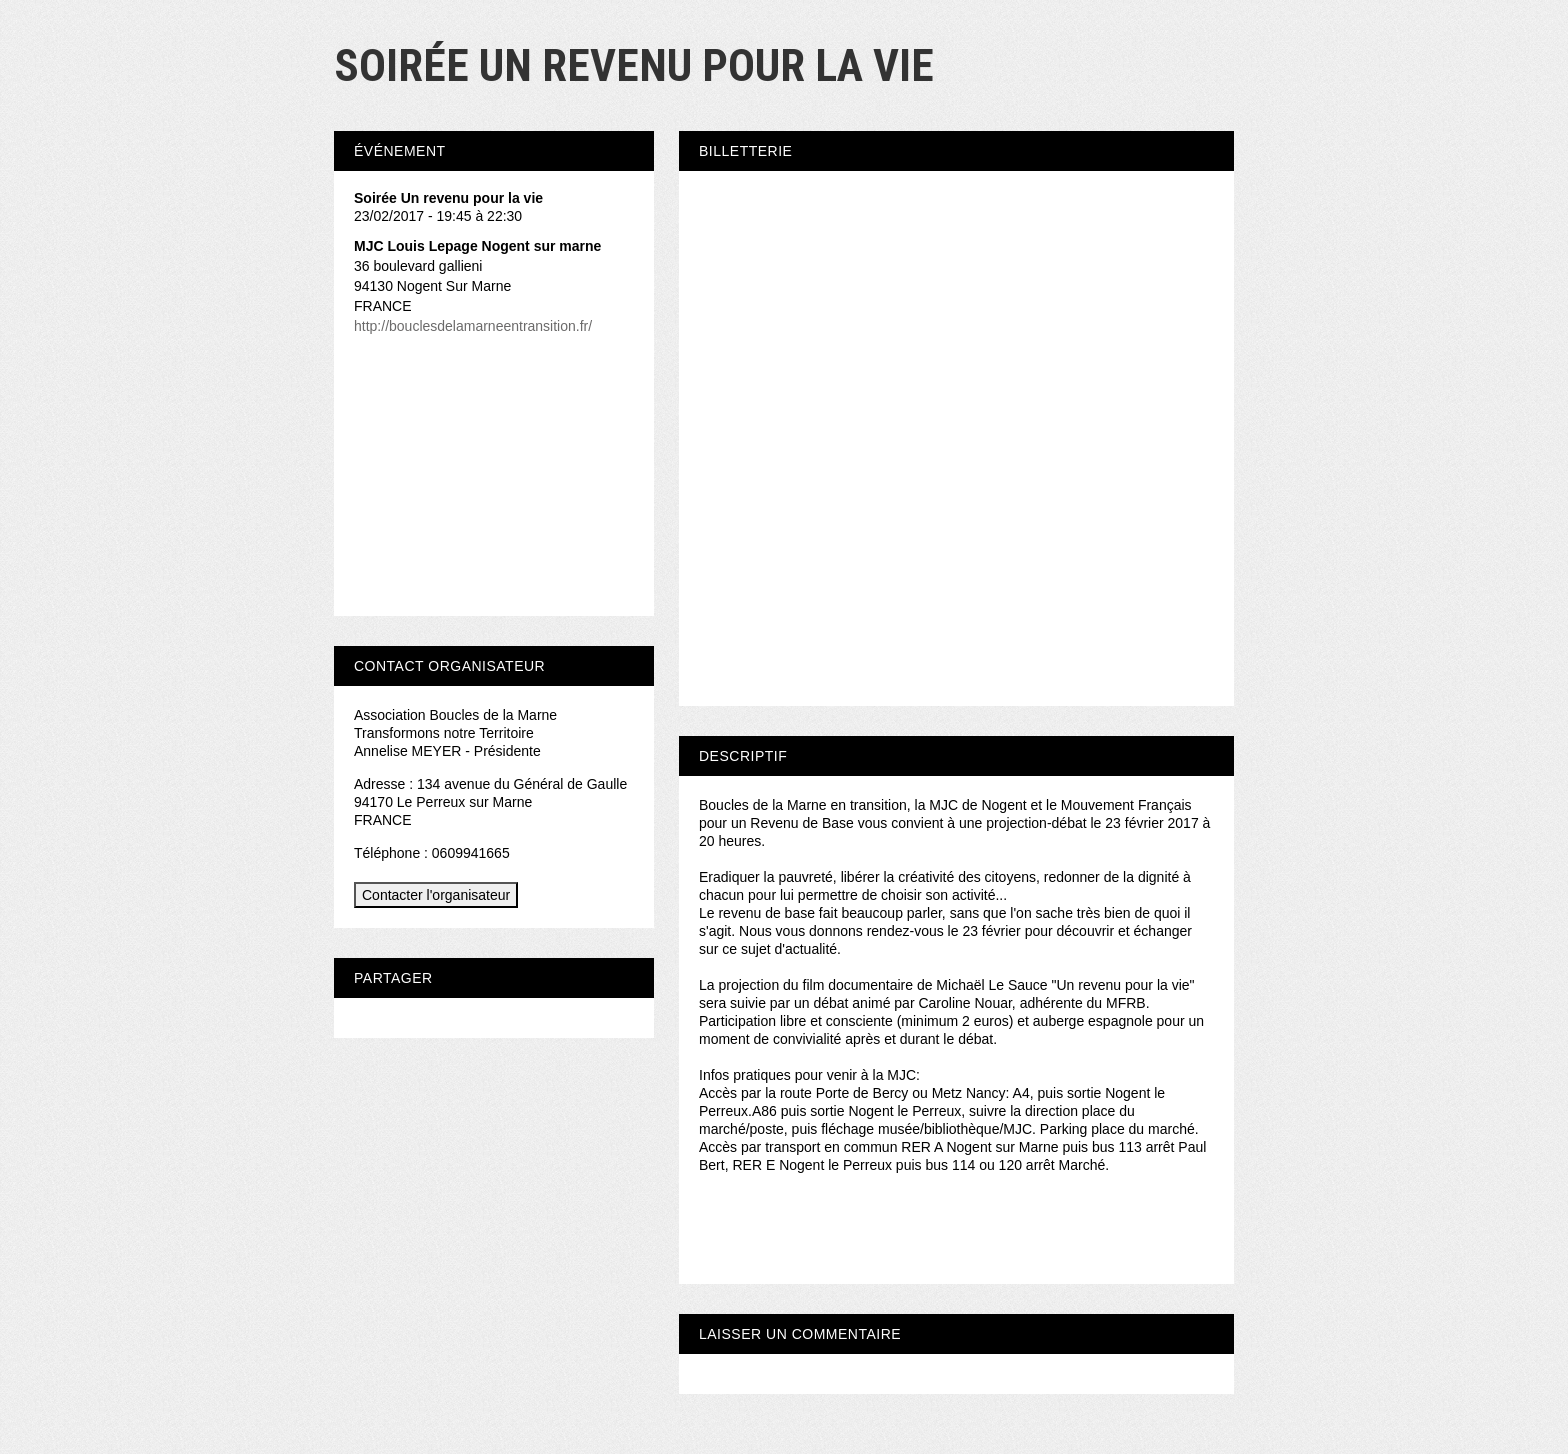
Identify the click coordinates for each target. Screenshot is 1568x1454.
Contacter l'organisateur (436, 895)
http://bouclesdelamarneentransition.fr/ (473, 326)
